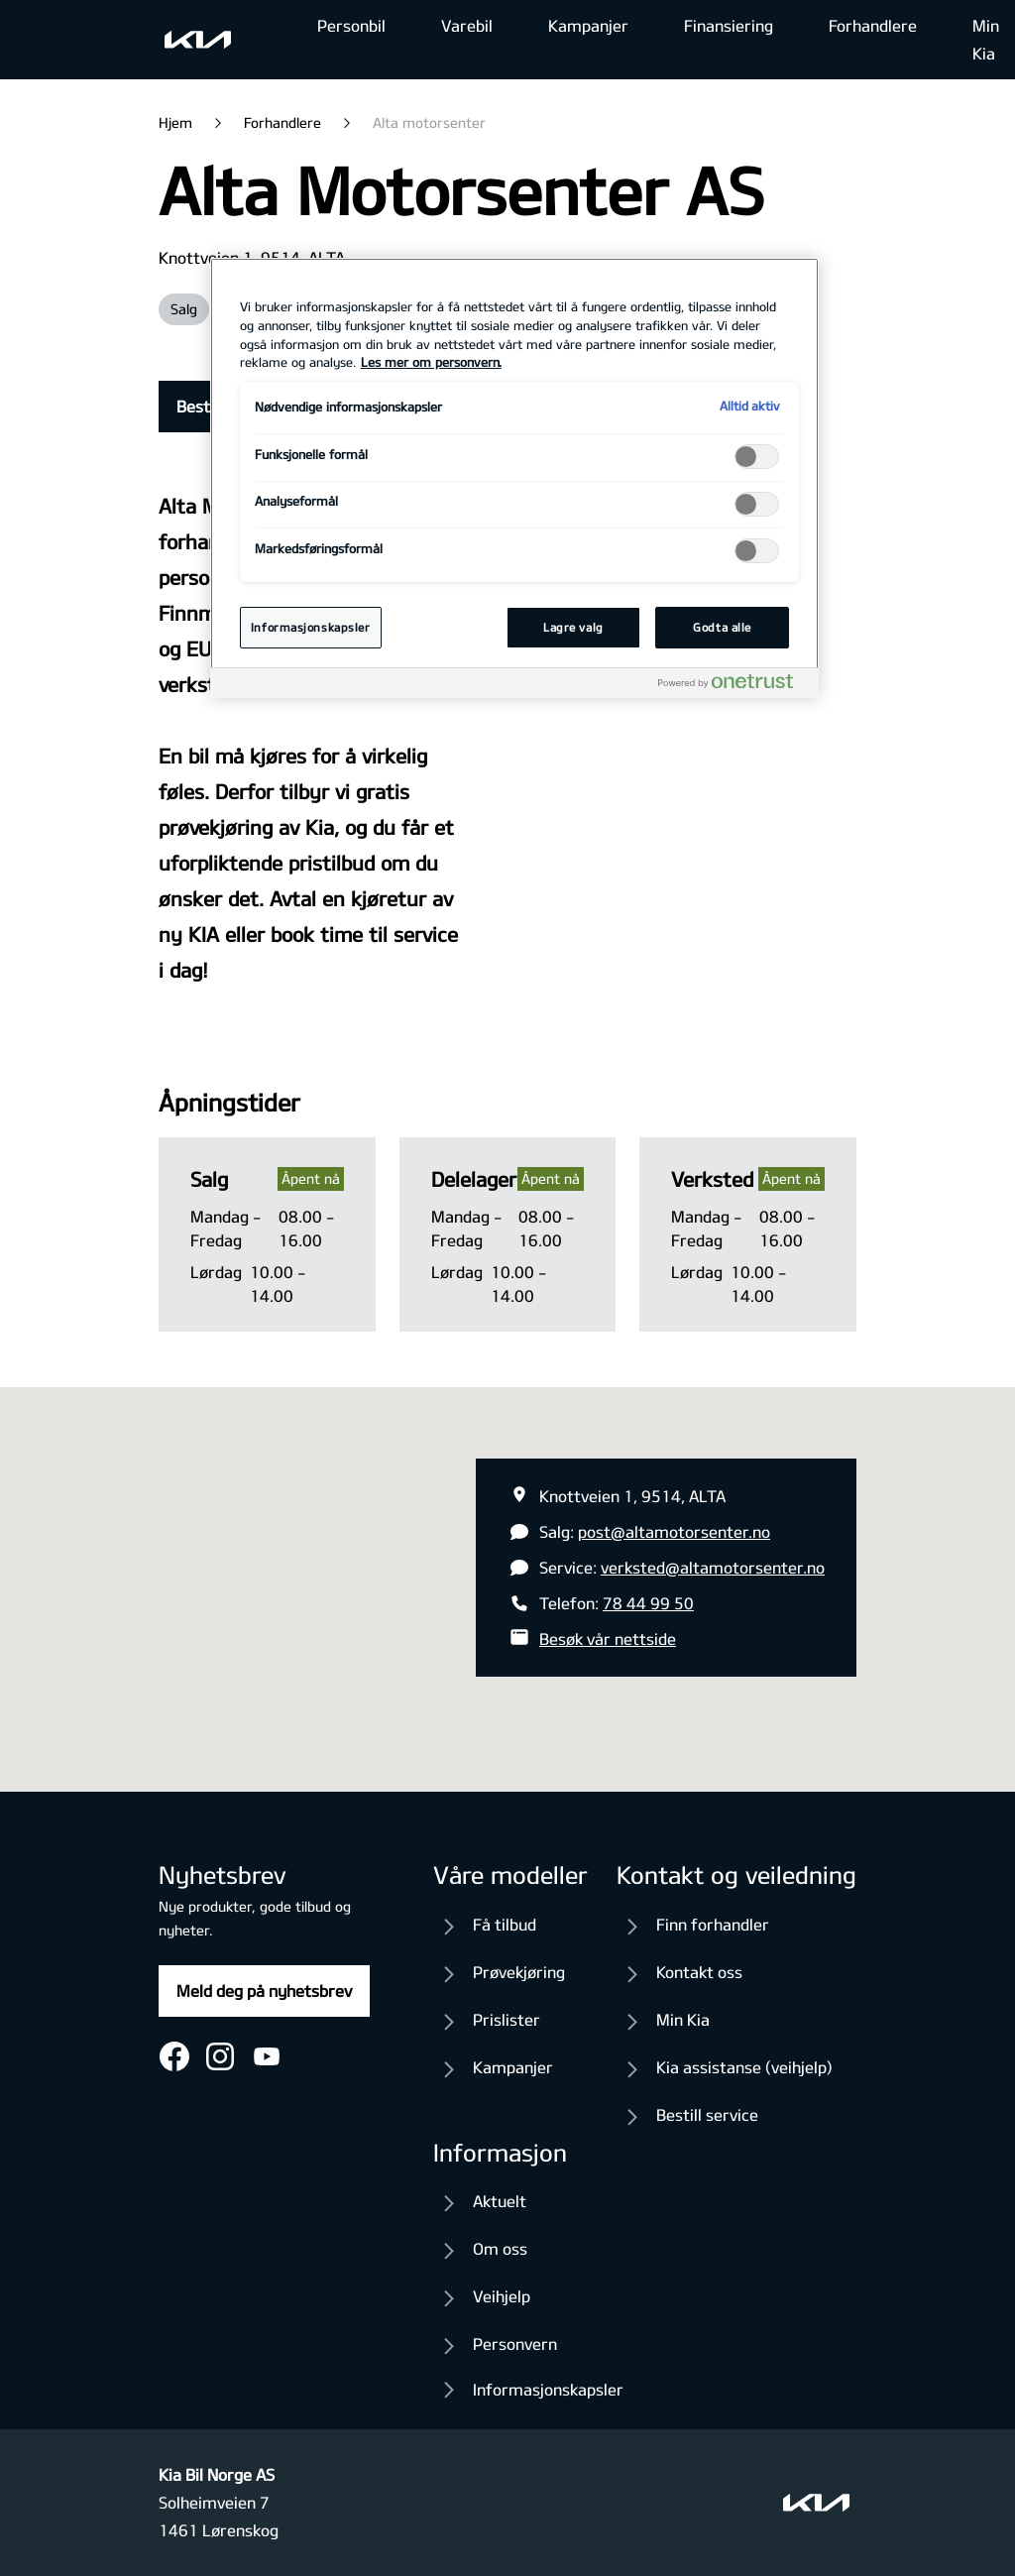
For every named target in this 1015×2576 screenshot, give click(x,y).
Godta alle (722, 627)
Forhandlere (873, 25)
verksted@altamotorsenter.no (713, 1567)
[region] (514, 478)
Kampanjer (588, 25)
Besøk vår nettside (607, 1638)
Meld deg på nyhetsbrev (264, 1990)
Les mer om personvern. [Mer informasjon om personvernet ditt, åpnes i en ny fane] (431, 362)
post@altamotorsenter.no (674, 1531)
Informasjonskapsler (548, 2389)
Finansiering (728, 25)
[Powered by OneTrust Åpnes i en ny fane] (733, 685)
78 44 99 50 (648, 1602)
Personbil (351, 25)
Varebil (467, 25)
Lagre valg (573, 627)
